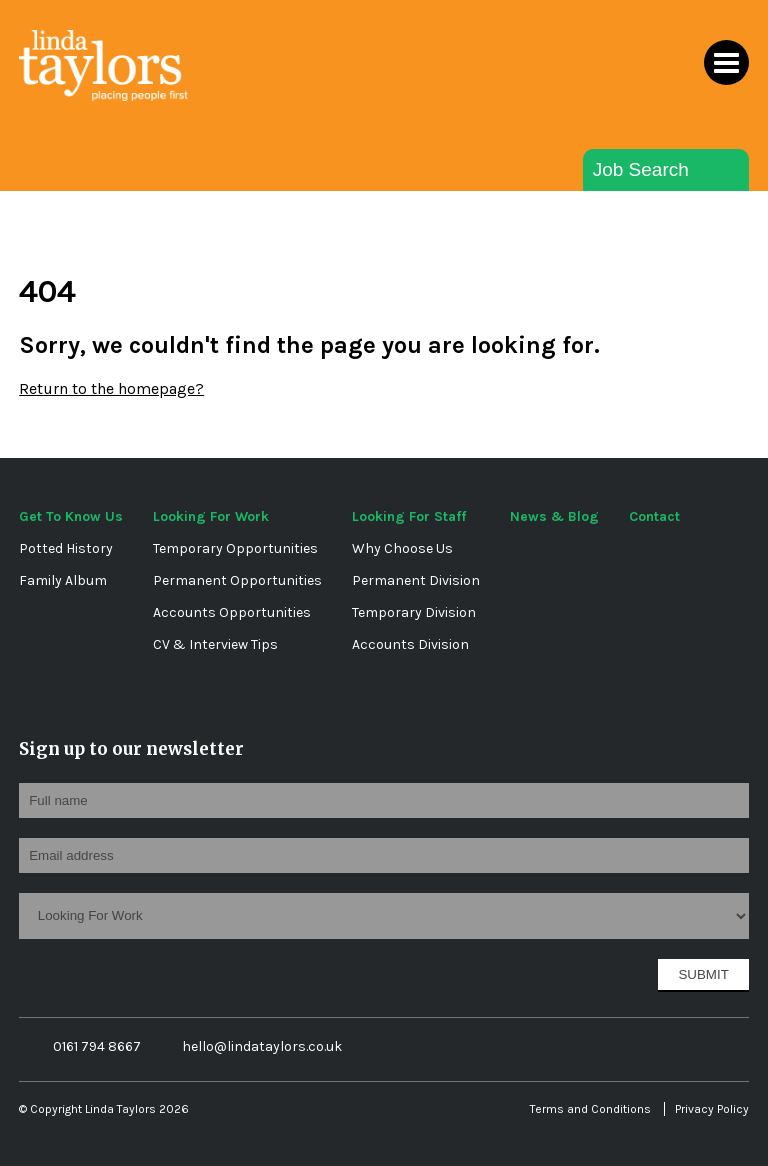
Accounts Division (410, 644)
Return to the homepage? (111, 388)
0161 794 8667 (85, 1047)
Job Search (641, 169)
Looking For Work (211, 516)
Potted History (66, 548)
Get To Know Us (71, 516)
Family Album (63, 580)
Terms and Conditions (590, 1109)
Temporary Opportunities (235, 548)
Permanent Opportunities (237, 580)
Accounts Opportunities (232, 612)
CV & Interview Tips (215, 644)
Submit (703, 974)
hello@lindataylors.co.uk (248, 1046)
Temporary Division (414, 612)
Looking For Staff (409, 516)
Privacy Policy (712, 1109)
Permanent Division (416, 580)
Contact (654, 516)
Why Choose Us (402, 548)
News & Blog (554, 516)
